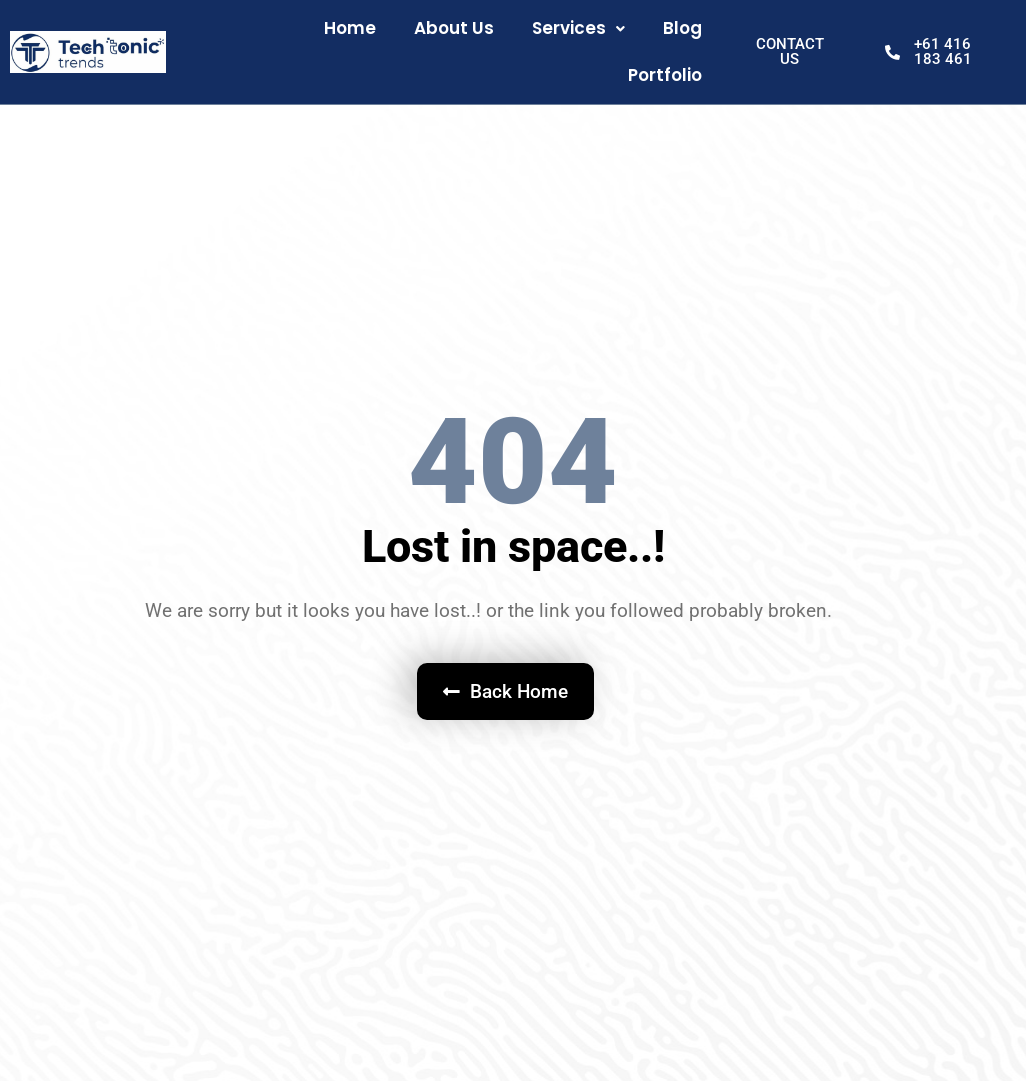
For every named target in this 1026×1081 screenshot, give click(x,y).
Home (350, 28)
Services (578, 28)
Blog (682, 28)
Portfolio (665, 75)
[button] (578, 28)
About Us (454, 28)
